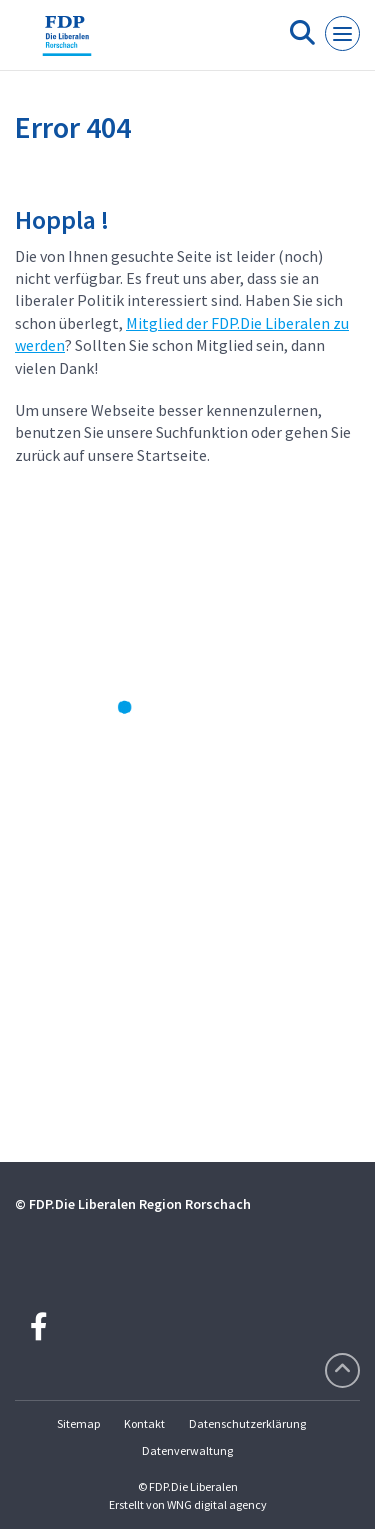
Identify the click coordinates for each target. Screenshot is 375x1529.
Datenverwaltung (187, 1450)
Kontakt (144, 1423)
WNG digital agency (217, 1504)
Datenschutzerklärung (247, 1423)
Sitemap (78, 1423)
